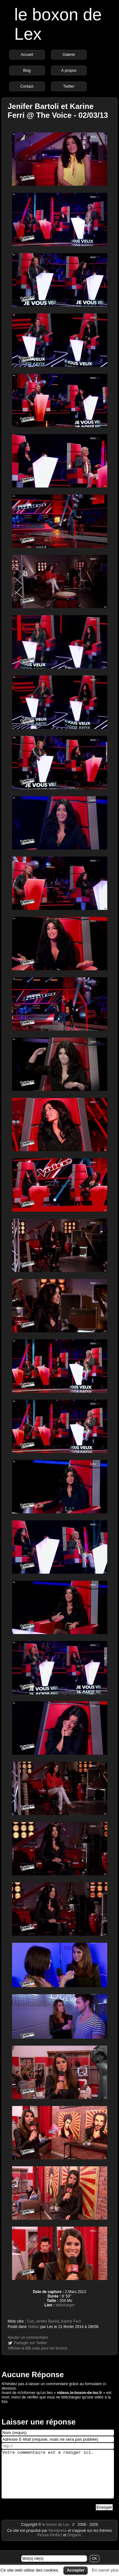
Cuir (30, 2321)
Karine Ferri (71, 2321)
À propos (68, 70)
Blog (27, 70)
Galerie (69, 54)
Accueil (27, 54)
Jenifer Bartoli (47, 2321)
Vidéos (33, 2326)
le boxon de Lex (55, 2534)
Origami (74, 2544)
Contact (26, 86)
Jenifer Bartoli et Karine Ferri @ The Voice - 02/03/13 (58, 110)
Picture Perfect (49, 2544)
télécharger (65, 2305)
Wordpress (58, 2540)
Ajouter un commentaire (28, 2337)
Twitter (68, 86)
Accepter (75, 2570)
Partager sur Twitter (30, 2343)
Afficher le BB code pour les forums (37, 2348)
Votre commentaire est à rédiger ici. (58, 2479)
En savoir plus (105, 2570)
